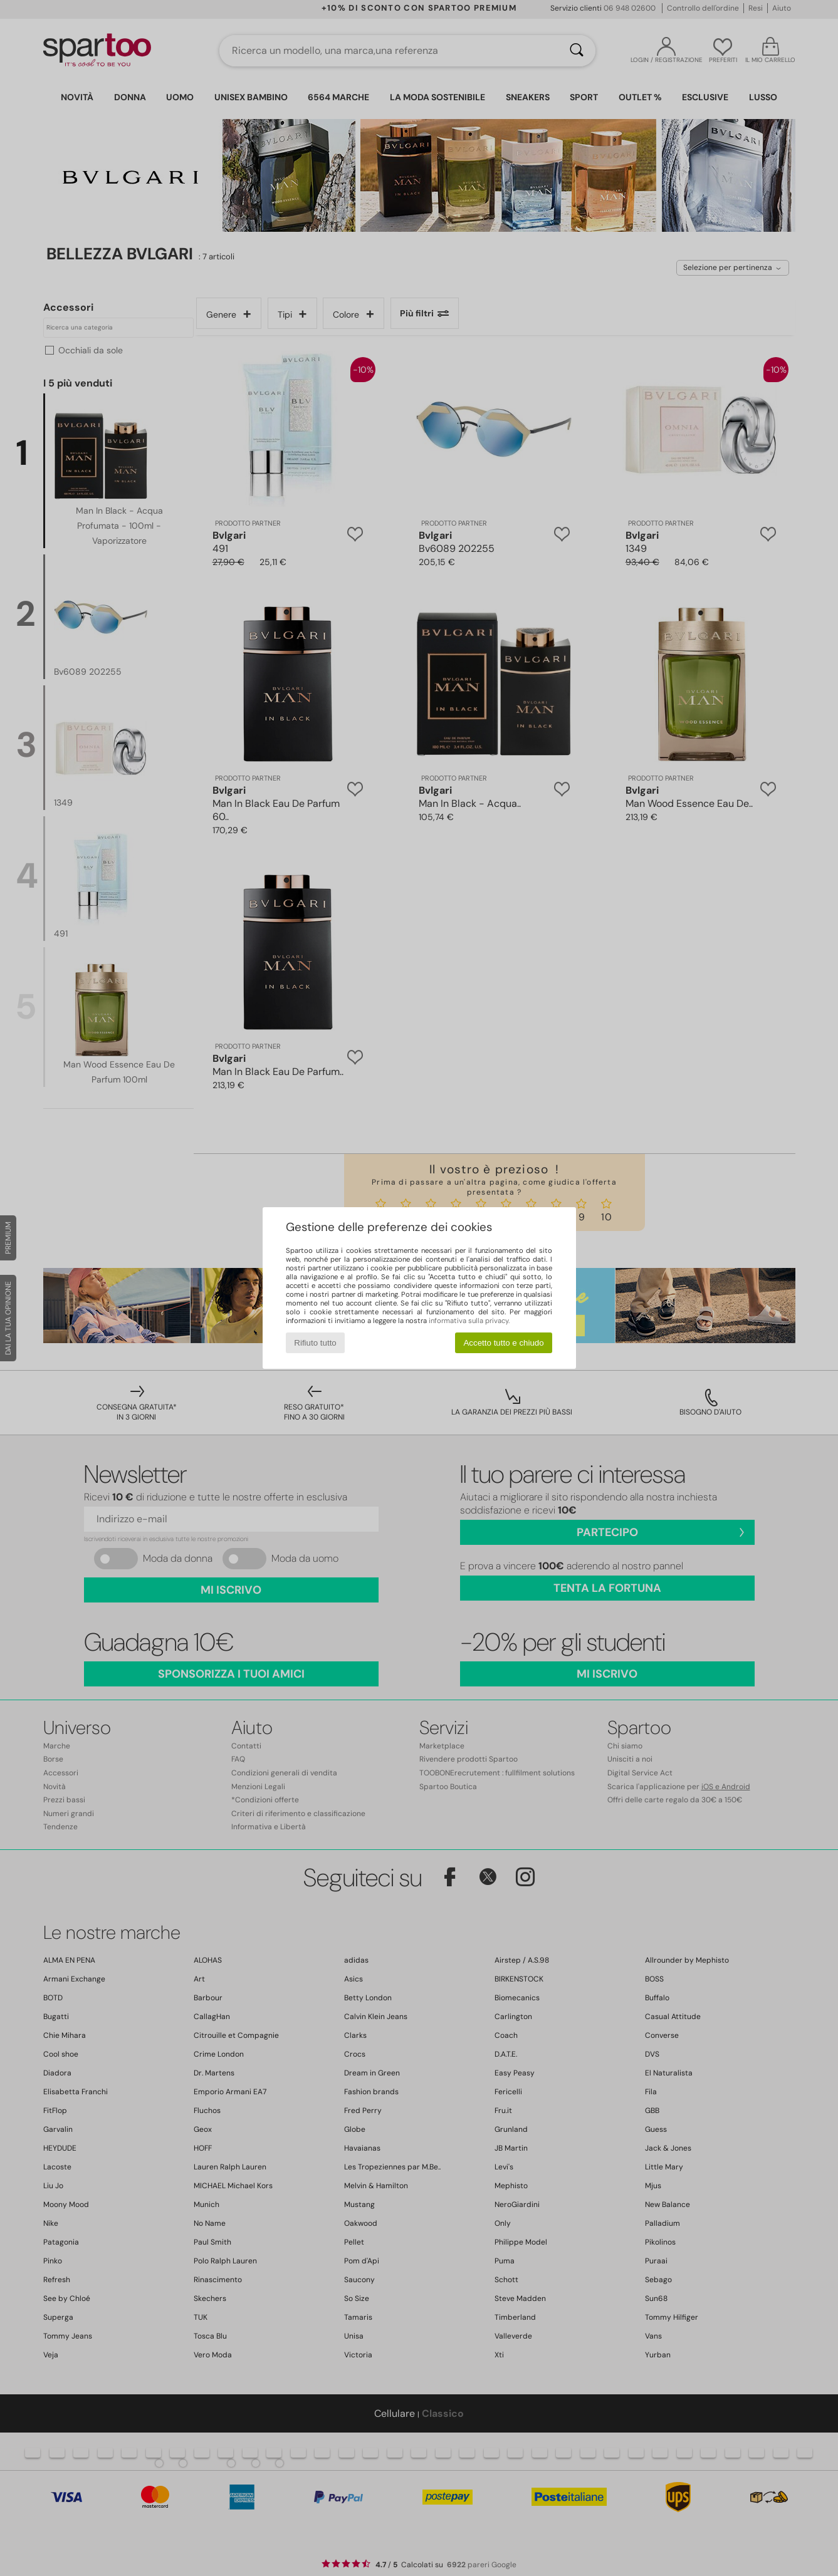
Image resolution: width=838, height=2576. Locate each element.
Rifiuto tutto (315, 1343)
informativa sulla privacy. (469, 1320)
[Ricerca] (576, 50)
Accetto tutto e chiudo (503, 1343)
